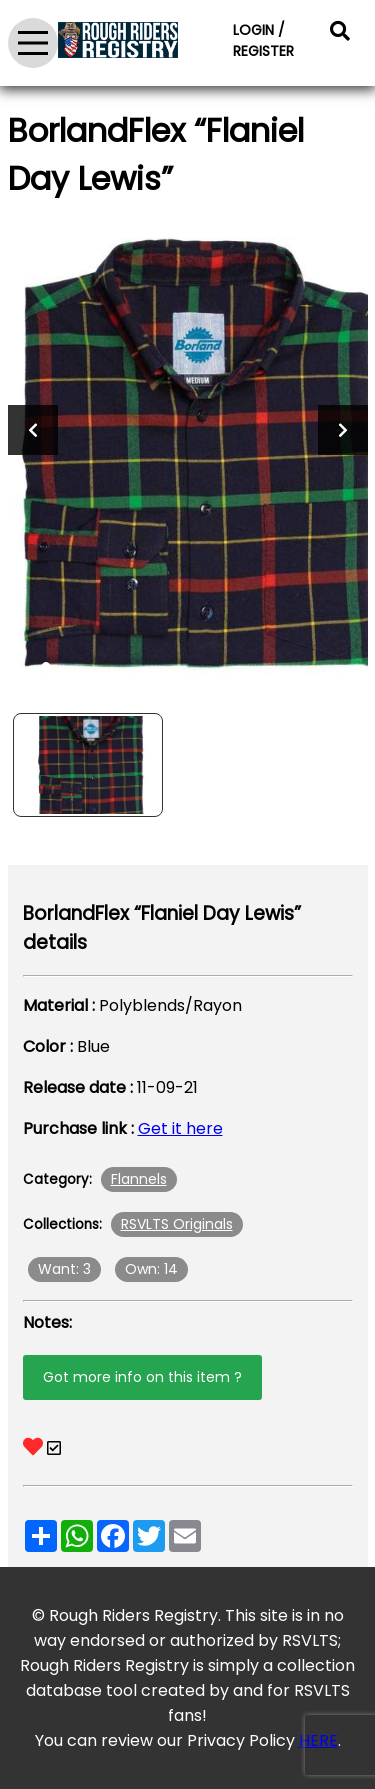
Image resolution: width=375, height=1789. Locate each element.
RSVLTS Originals (177, 1224)
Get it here (180, 1128)
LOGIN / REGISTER (263, 40)
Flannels (139, 1179)
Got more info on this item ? (142, 1377)
